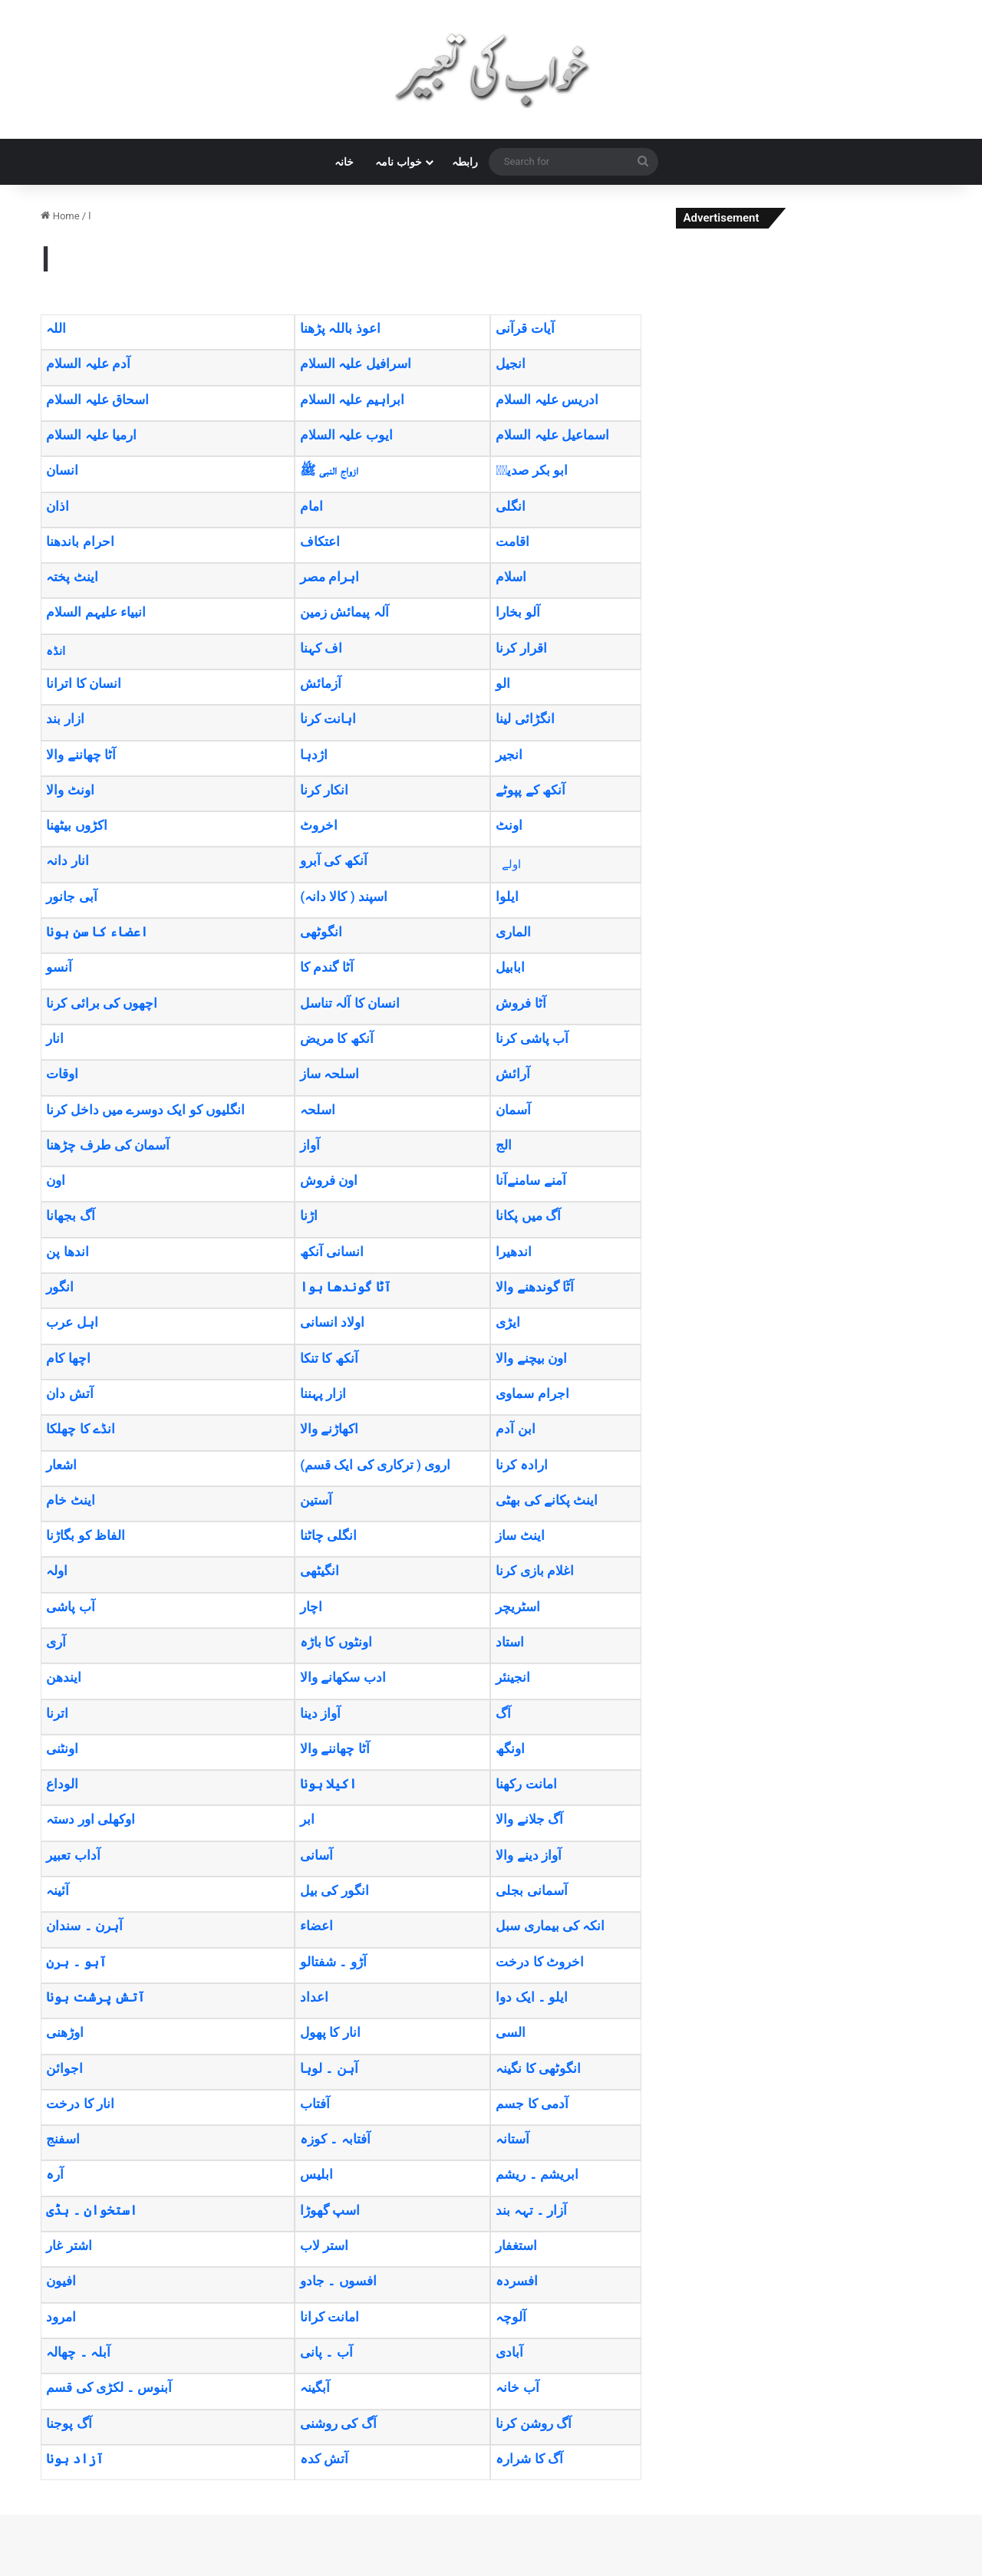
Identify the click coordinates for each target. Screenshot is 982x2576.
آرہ (55, 2174)
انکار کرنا (324, 790)
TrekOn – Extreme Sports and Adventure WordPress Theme (471, 2573)
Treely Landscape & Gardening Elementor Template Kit (426, 2573)
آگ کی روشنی (338, 2423)
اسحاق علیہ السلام (97, 399)
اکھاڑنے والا (329, 1428)
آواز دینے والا (528, 1855)
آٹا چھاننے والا (80, 754)
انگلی (511, 506)
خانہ (344, 162)
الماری (513, 931)
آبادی (509, 2352)
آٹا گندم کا (326, 967)
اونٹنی (62, 1748)
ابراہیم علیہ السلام (352, 399)
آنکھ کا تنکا (329, 1358)
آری (56, 1642)
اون (55, 1180)
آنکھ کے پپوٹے (530, 790)
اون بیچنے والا (531, 1358)
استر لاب (324, 2245)
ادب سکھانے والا (342, 1677)
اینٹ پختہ (71, 576)
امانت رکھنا (526, 1783)
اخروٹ (319, 825)
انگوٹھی (321, 931)
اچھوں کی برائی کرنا (101, 1003)
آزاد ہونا (74, 2458)
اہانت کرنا (328, 718)
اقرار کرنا (521, 648)
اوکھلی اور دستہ (90, 1819)
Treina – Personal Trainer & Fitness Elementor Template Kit (448, 2573)
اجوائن (64, 2068)
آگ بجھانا (70, 1215)
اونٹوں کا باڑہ (335, 1642)
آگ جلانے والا (529, 1819)
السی (511, 2032)
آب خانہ (517, 2387)
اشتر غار (68, 2245)
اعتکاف (320, 541)
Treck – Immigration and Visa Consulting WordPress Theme (403, 2573)
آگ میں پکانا (528, 1215)
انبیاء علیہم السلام (95, 612)
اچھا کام (68, 1358)
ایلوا (507, 896)
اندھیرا (514, 1251)
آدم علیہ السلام (88, 363)
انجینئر (513, 1677)
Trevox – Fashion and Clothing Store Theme (575, 2573)
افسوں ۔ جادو (338, 2280)
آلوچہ (511, 2316)
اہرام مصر (329, 576)
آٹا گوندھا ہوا (345, 1287)
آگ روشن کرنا (533, 2423)
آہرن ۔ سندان (84, 1925)
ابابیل (510, 967)
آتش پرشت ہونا (95, 1997)
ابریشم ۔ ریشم (537, 2174)
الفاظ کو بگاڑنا (85, 1535)
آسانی (316, 1855)
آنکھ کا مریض (336, 1038)
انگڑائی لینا (525, 718)
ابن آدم (515, 1428)
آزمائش (320, 683)
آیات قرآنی (525, 328)
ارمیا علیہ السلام (91, 434)
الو (503, 683)
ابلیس (316, 2174)
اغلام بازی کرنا (534, 1570)
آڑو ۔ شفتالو (333, 1961)
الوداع (62, 1783)
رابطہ (465, 162)
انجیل (511, 363)
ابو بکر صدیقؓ (532, 470)
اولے (511, 864)
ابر (307, 1819)
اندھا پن (67, 1251)
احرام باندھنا (80, 541)
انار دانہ (67, 860)
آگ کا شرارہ (529, 2458)
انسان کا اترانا (83, 683)
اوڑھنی (65, 2032)
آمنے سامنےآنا (530, 1180)
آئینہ (57, 1890)
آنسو (59, 967)
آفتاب (315, 2103)
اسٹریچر (518, 1606)
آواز (310, 1145)
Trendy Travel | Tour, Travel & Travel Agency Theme (517, 2573)
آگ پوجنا (68, 2423)
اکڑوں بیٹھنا (76, 825)
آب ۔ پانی (326, 2352)
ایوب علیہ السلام (346, 434)
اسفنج (63, 2139)
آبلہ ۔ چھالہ (78, 2352)
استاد (510, 1642)
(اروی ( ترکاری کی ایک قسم (375, 1464)
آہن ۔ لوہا (329, 2068)
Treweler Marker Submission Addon (593, 2573)
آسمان (513, 1109)
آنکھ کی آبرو (333, 860)
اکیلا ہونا (328, 1783)
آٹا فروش (520, 1003)
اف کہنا (321, 648)
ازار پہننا (323, 1393)
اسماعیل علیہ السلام (552, 434)
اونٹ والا (70, 790)
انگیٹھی (319, 1570)
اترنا (57, 1713)
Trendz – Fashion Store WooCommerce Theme (538, 2573)
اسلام (511, 576)
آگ (503, 1713)
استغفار (516, 2245)
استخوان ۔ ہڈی (91, 2210)
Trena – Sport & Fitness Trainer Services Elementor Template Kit (495, 2573)
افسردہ (517, 2280)
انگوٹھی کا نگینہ (538, 2068)
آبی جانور (71, 896)
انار (55, 1038)
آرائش (513, 1073)
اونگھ (510, 1748)
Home (60, 216)
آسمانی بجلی (531, 1890)
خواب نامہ (398, 162)
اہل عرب (71, 1322)
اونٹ (509, 825)
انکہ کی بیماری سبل (550, 1925)
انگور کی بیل (334, 1890)
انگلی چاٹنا (328, 1535)
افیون (61, 2280)
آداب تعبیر (73, 1855)
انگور (60, 1287)
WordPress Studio (387, 2573)
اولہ (57, 1570)
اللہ (56, 328)
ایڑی (508, 1322)
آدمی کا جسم (532, 2103)
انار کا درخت (80, 2103)
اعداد (314, 1997)
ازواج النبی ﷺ (329, 470)
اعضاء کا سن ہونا (97, 931)
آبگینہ (315, 2387)
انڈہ (55, 651)
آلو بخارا (517, 612)
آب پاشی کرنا (532, 1038)
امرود (61, 2316)
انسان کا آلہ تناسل (350, 1003)
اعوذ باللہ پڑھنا (340, 328)
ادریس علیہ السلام (547, 399)
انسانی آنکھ (332, 1251)
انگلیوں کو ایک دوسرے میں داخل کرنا (145, 1109)
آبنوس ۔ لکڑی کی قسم (109, 2387)
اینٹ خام (70, 1500)
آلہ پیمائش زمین (344, 612)
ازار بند (65, 718)
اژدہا (314, 754)
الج (504, 1145)
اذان (57, 506)
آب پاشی (70, 1606)
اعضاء (316, 1925)
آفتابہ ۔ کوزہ (335, 2139)
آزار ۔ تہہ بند (531, 2210)
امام (311, 506)
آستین (316, 1500)
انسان (62, 470)
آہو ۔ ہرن (76, 1961)
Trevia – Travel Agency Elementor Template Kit (557, 2573)
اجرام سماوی (532, 1393)
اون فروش (329, 1180)
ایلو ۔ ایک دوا (532, 1997)
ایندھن (63, 1677)
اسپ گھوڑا (330, 2210)
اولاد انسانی (332, 1322)
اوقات (62, 1073)
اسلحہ (317, 1109)
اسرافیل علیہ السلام (355, 363)
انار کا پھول (330, 2032)
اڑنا (309, 1215)
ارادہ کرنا (521, 1464)
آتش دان (69, 1393)
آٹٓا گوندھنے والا (534, 1287)
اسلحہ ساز (329, 1073)
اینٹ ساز (520, 1535)
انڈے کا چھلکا (80, 1428)
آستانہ (512, 2139)
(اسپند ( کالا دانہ (343, 896)
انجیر (509, 754)
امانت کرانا (329, 2316)
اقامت (512, 541)
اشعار (61, 1464)
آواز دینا (320, 1713)
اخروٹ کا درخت (539, 1961)
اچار (311, 1606)
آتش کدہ (324, 2458)
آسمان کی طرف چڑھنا (108, 1145)
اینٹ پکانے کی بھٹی (547, 1500)
